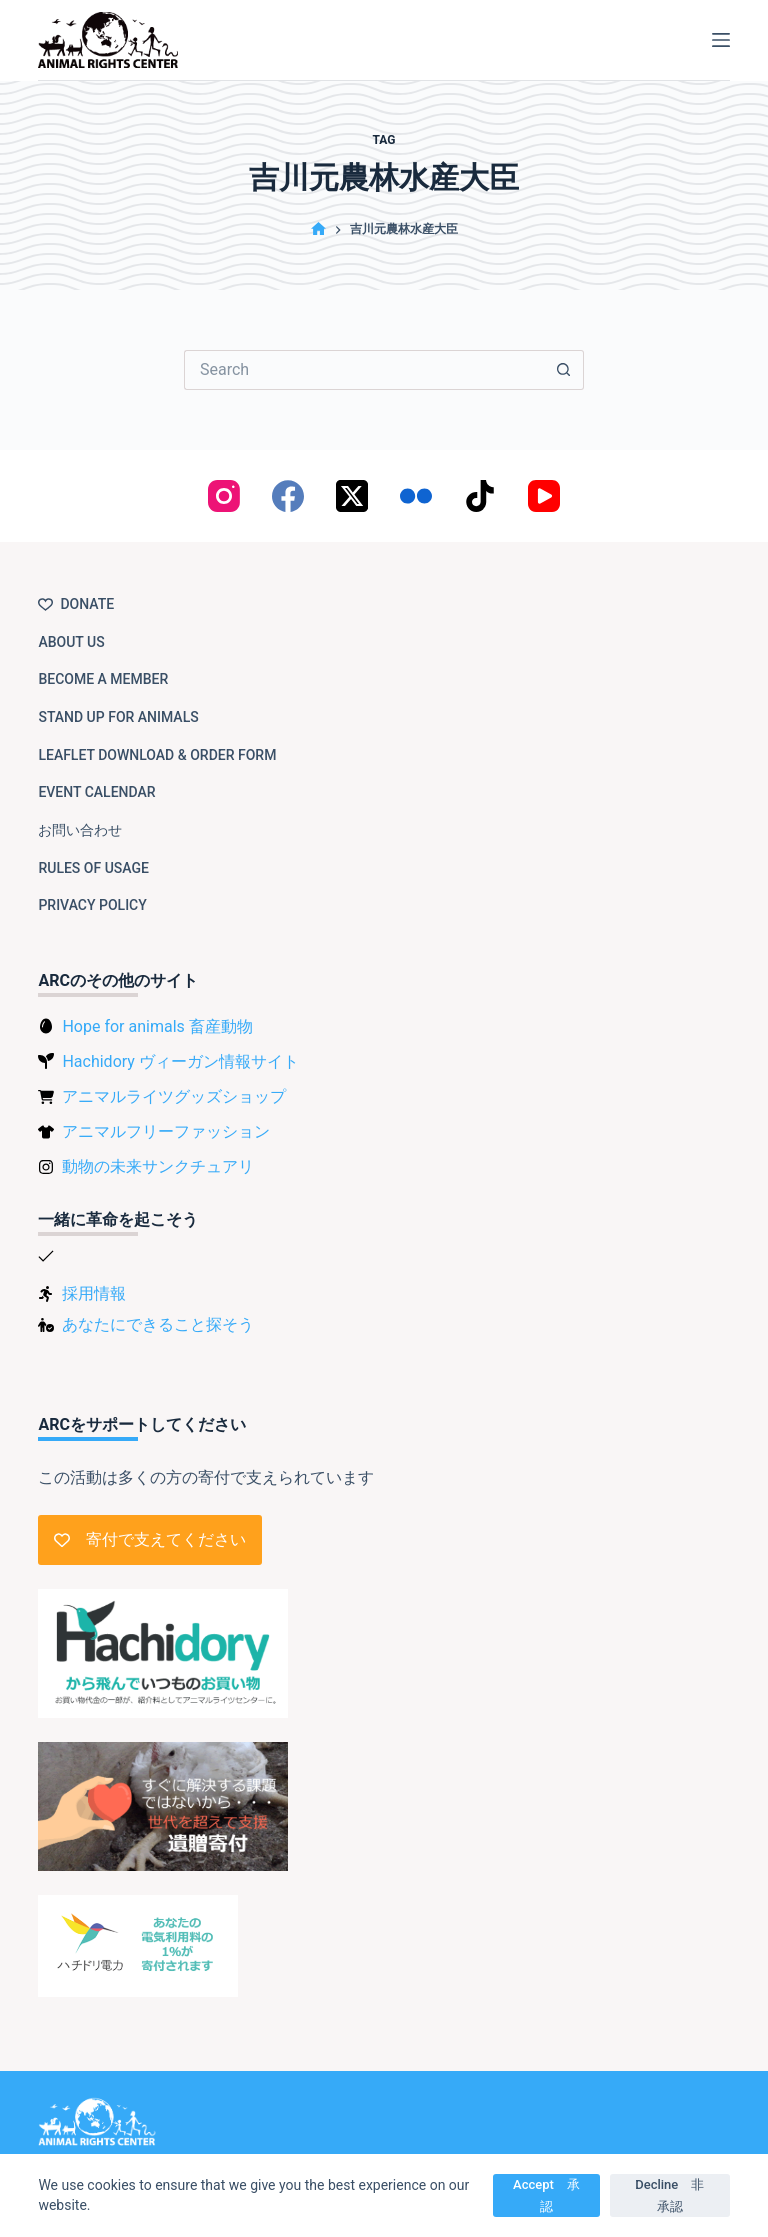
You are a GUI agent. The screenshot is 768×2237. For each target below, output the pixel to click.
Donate (76, 604)
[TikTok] (480, 496)
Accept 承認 (546, 2195)
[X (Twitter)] (352, 496)
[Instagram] (224, 496)
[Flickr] (416, 496)
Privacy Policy (92, 905)
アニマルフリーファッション (166, 1131)
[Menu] (721, 40)
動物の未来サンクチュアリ (158, 1166)
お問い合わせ (80, 830)
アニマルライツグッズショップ (174, 1096)
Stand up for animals (118, 717)
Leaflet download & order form (157, 755)
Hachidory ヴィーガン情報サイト (180, 1061)
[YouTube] (544, 496)
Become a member (103, 679)
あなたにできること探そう (158, 1324)
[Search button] (564, 370)
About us (71, 642)
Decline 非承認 (669, 2195)
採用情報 (94, 1293)
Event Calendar (96, 792)
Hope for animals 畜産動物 (157, 1026)
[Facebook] (288, 496)
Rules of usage (93, 868)
